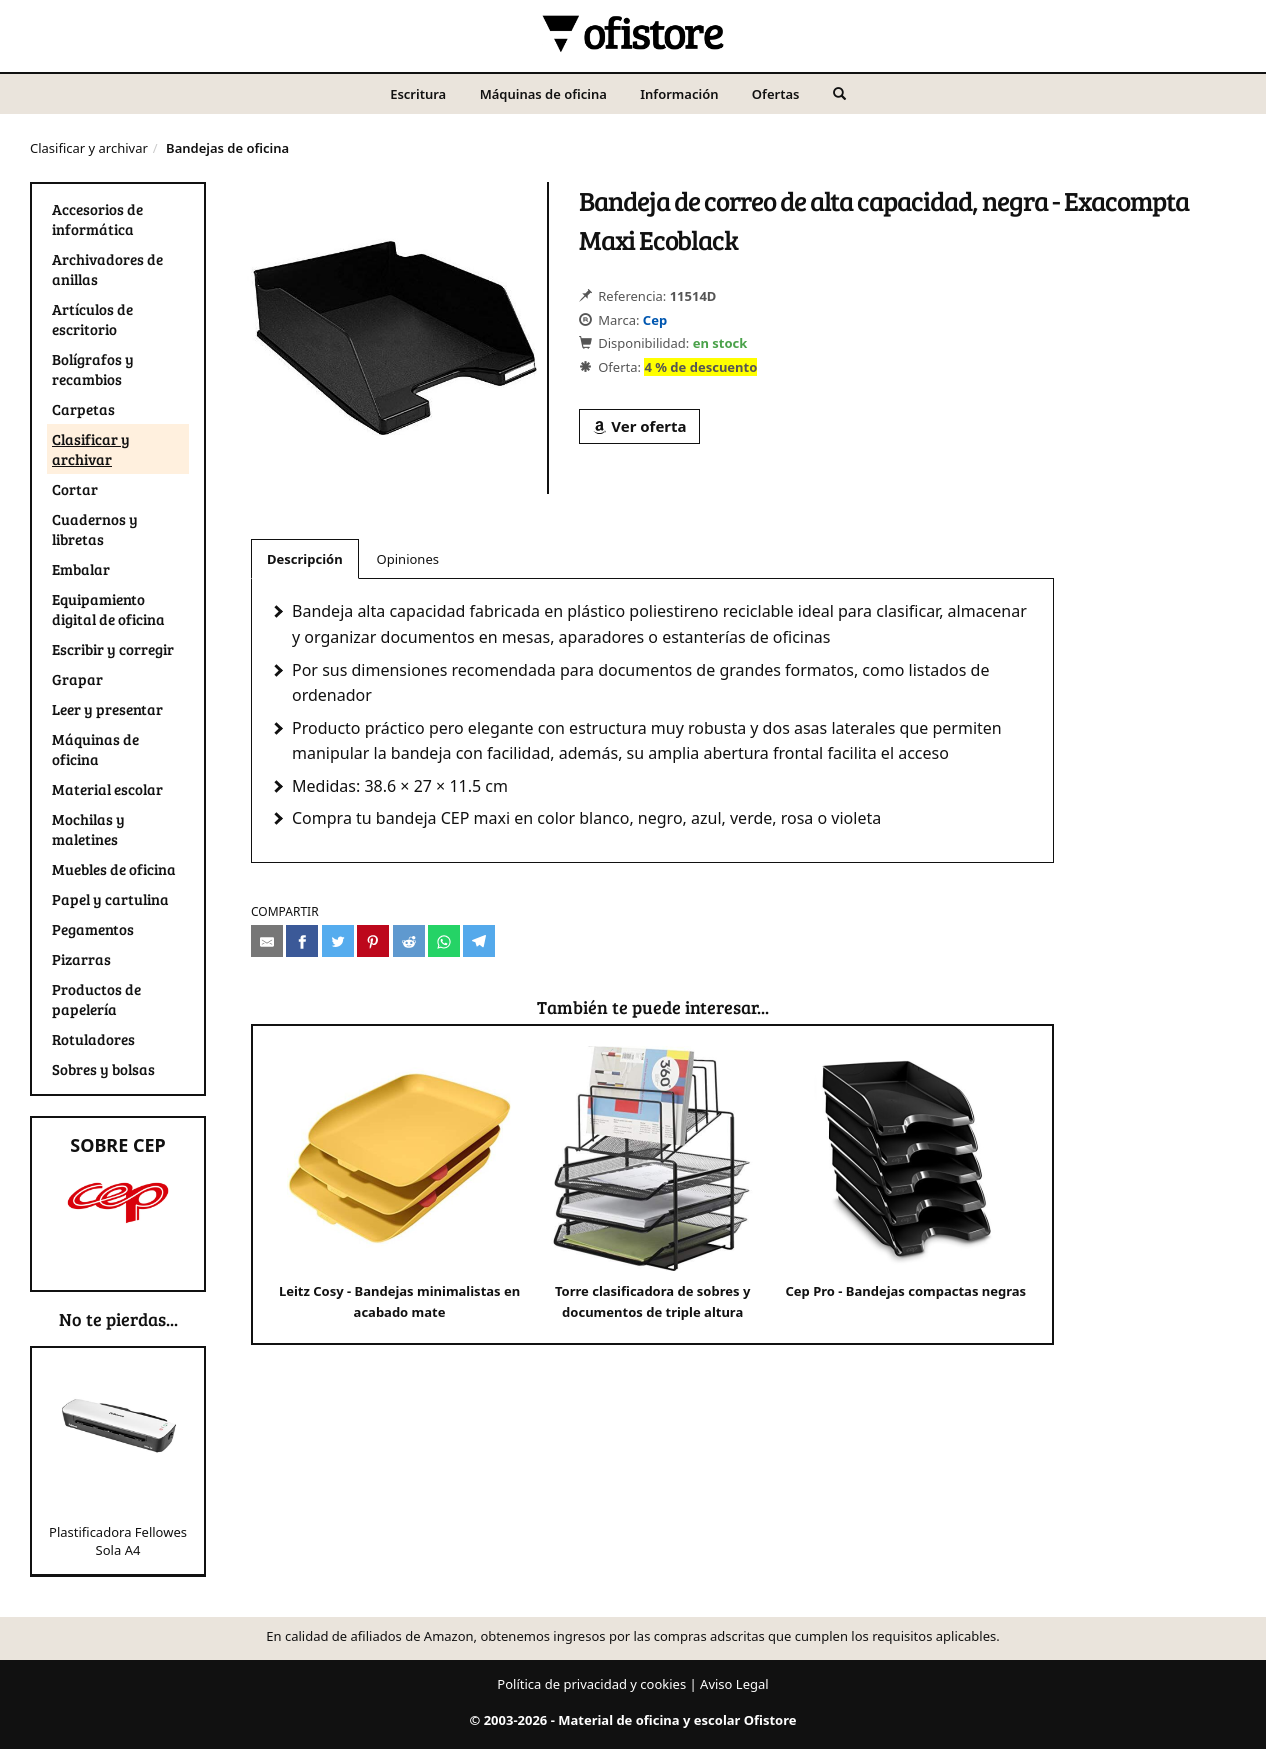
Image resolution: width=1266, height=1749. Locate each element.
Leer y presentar (107, 709)
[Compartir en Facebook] (302, 941)
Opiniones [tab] (408, 559)
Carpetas (83, 409)
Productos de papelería (96, 999)
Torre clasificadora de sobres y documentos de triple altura (652, 1183)
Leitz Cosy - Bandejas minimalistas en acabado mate (399, 1183)
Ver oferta (639, 426)
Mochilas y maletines (88, 829)
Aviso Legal (734, 1684)
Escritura (418, 94)
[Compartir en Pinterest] (373, 941)
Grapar (77, 679)
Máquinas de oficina (543, 94)
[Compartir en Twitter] (338, 941)
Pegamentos (93, 929)
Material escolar (107, 789)
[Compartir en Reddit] (409, 941)
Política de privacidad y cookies (591, 1684)
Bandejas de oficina (227, 148)
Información (679, 94)
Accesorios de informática (97, 219)
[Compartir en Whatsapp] (444, 941)
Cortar (75, 489)
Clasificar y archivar (89, 148)
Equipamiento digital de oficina (108, 609)
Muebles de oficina (114, 869)
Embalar (81, 569)
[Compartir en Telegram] (479, 941)
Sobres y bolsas (103, 1069)
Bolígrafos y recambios (93, 369)
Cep (655, 320)
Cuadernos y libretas (95, 529)
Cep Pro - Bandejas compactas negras (905, 1173)
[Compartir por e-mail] (267, 941)
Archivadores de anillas (107, 269)
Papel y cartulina (110, 899)
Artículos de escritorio (92, 319)
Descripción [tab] (305, 559)
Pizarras (81, 959)
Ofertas (776, 94)
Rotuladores (93, 1039)
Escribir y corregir (113, 649)
